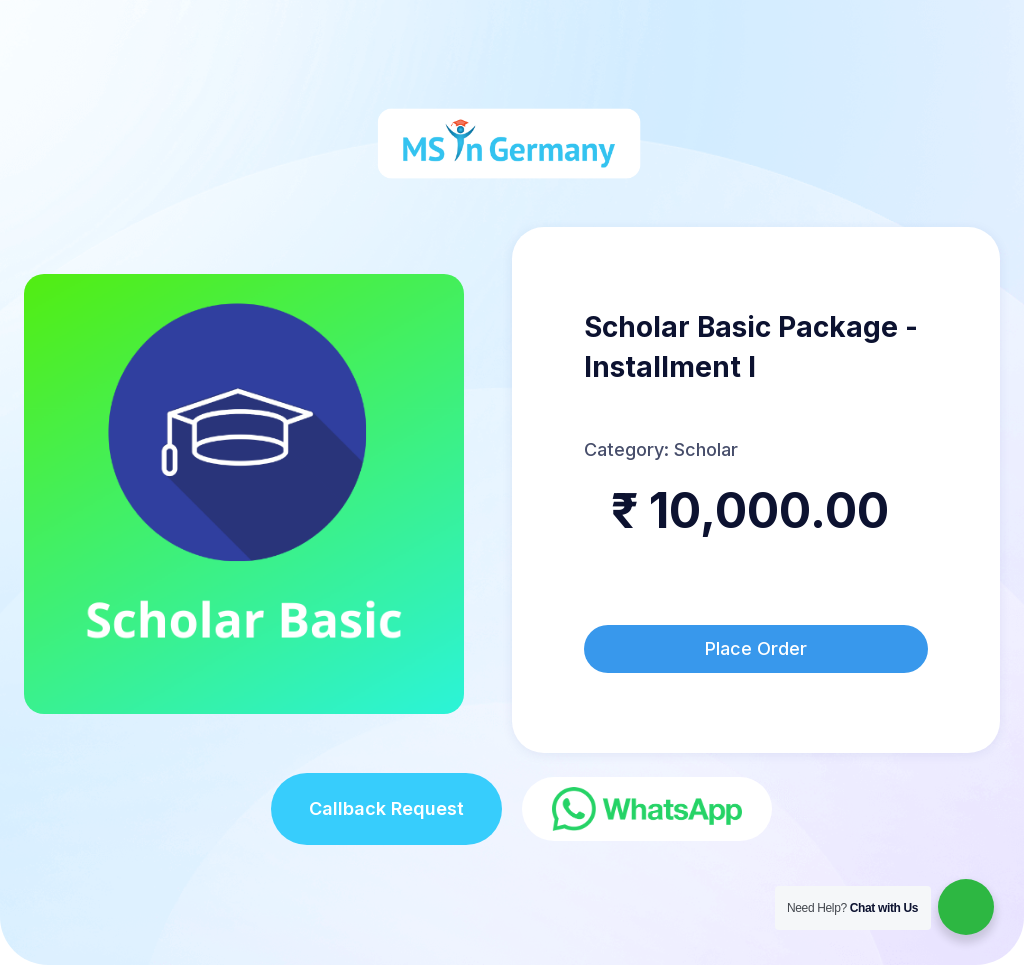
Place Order (756, 648)
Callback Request (386, 808)
